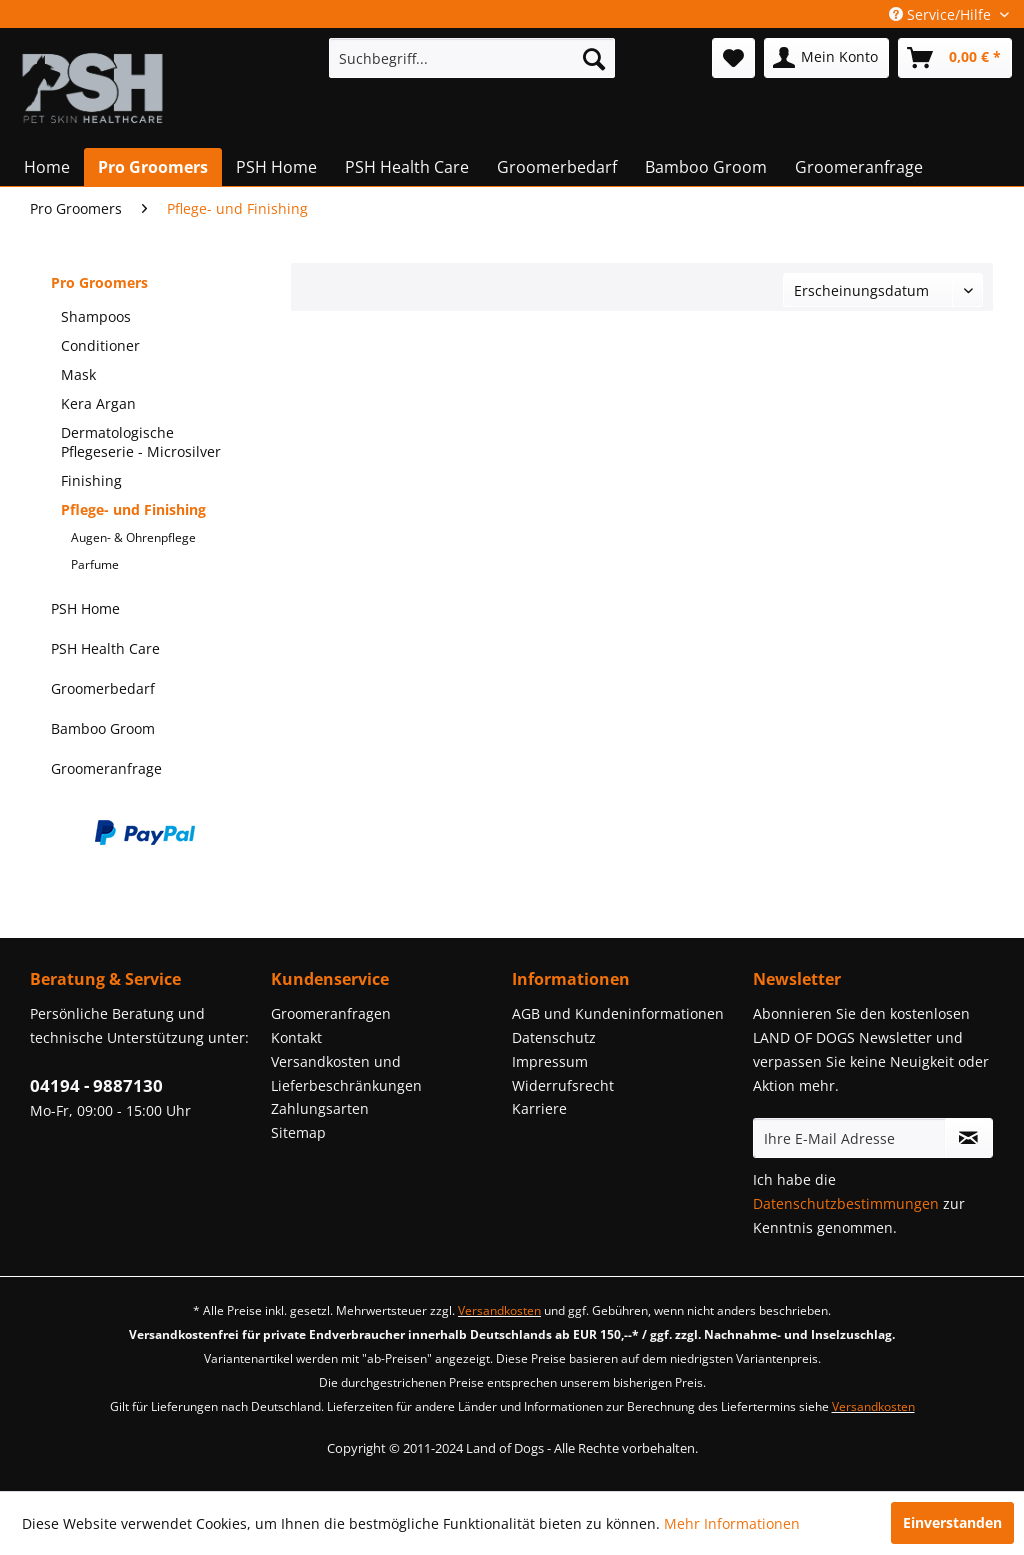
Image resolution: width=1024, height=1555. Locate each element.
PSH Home (85, 608)
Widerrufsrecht (563, 1085)
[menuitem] (472, 58)
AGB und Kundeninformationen (618, 1013)
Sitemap (298, 1132)
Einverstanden (952, 1522)
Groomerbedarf (103, 688)
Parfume (95, 564)
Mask (78, 374)
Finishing (91, 480)
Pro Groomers (99, 282)
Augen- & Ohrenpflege (133, 537)
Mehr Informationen (732, 1523)
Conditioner (100, 345)
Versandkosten (499, 1310)
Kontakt (296, 1037)
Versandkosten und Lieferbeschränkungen (346, 1073)
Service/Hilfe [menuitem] (942, 14)
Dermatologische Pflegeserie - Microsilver (141, 442)
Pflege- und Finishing (133, 509)
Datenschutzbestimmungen (846, 1203)
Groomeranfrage (106, 768)
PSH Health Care (105, 648)
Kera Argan (98, 403)
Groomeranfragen (331, 1013)
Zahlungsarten (320, 1108)
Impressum (550, 1061)
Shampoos (96, 316)
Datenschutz (554, 1037)
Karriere (539, 1108)
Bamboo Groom (103, 728)
